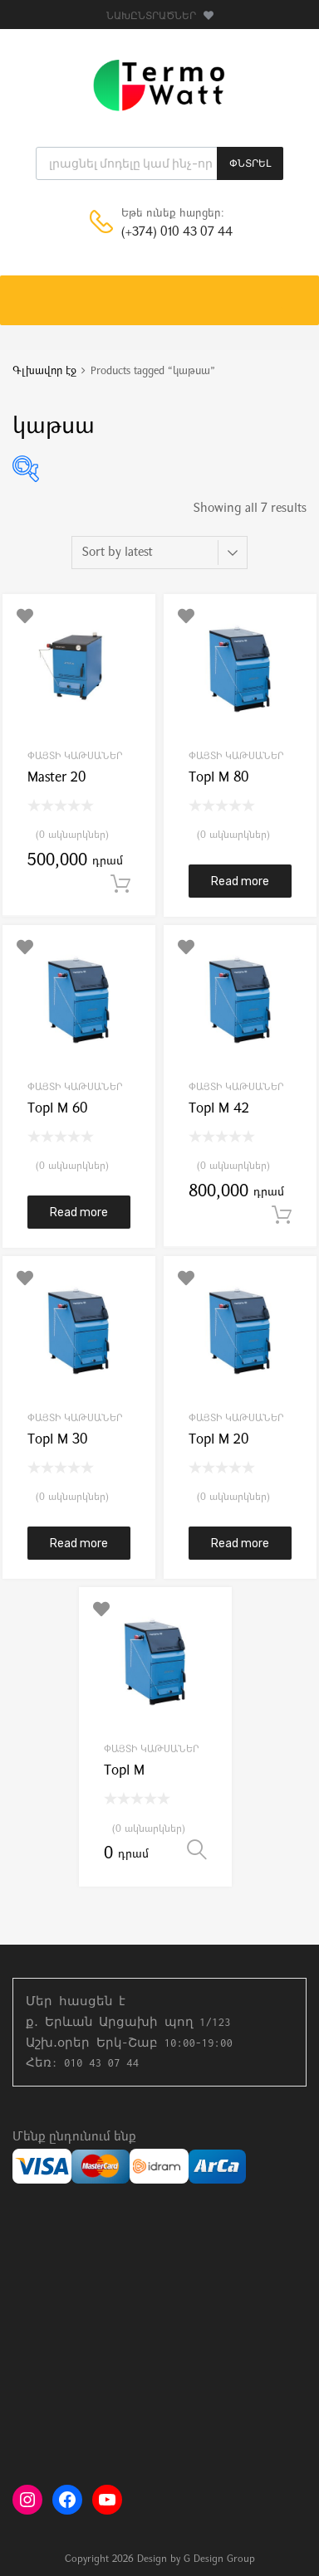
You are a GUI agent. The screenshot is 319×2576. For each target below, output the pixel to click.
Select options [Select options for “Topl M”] (197, 1850)
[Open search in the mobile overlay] (159, 163)
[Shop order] (159, 552)
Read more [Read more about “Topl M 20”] (240, 1543)
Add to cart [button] (120, 884)
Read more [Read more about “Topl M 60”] (79, 1212)
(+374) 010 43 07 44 (162, 232)
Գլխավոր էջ (44, 371)
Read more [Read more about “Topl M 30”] (79, 1543)
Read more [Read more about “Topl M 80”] (240, 881)
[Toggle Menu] (297, 292)
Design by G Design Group (196, 2559)
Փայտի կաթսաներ (75, 757)
